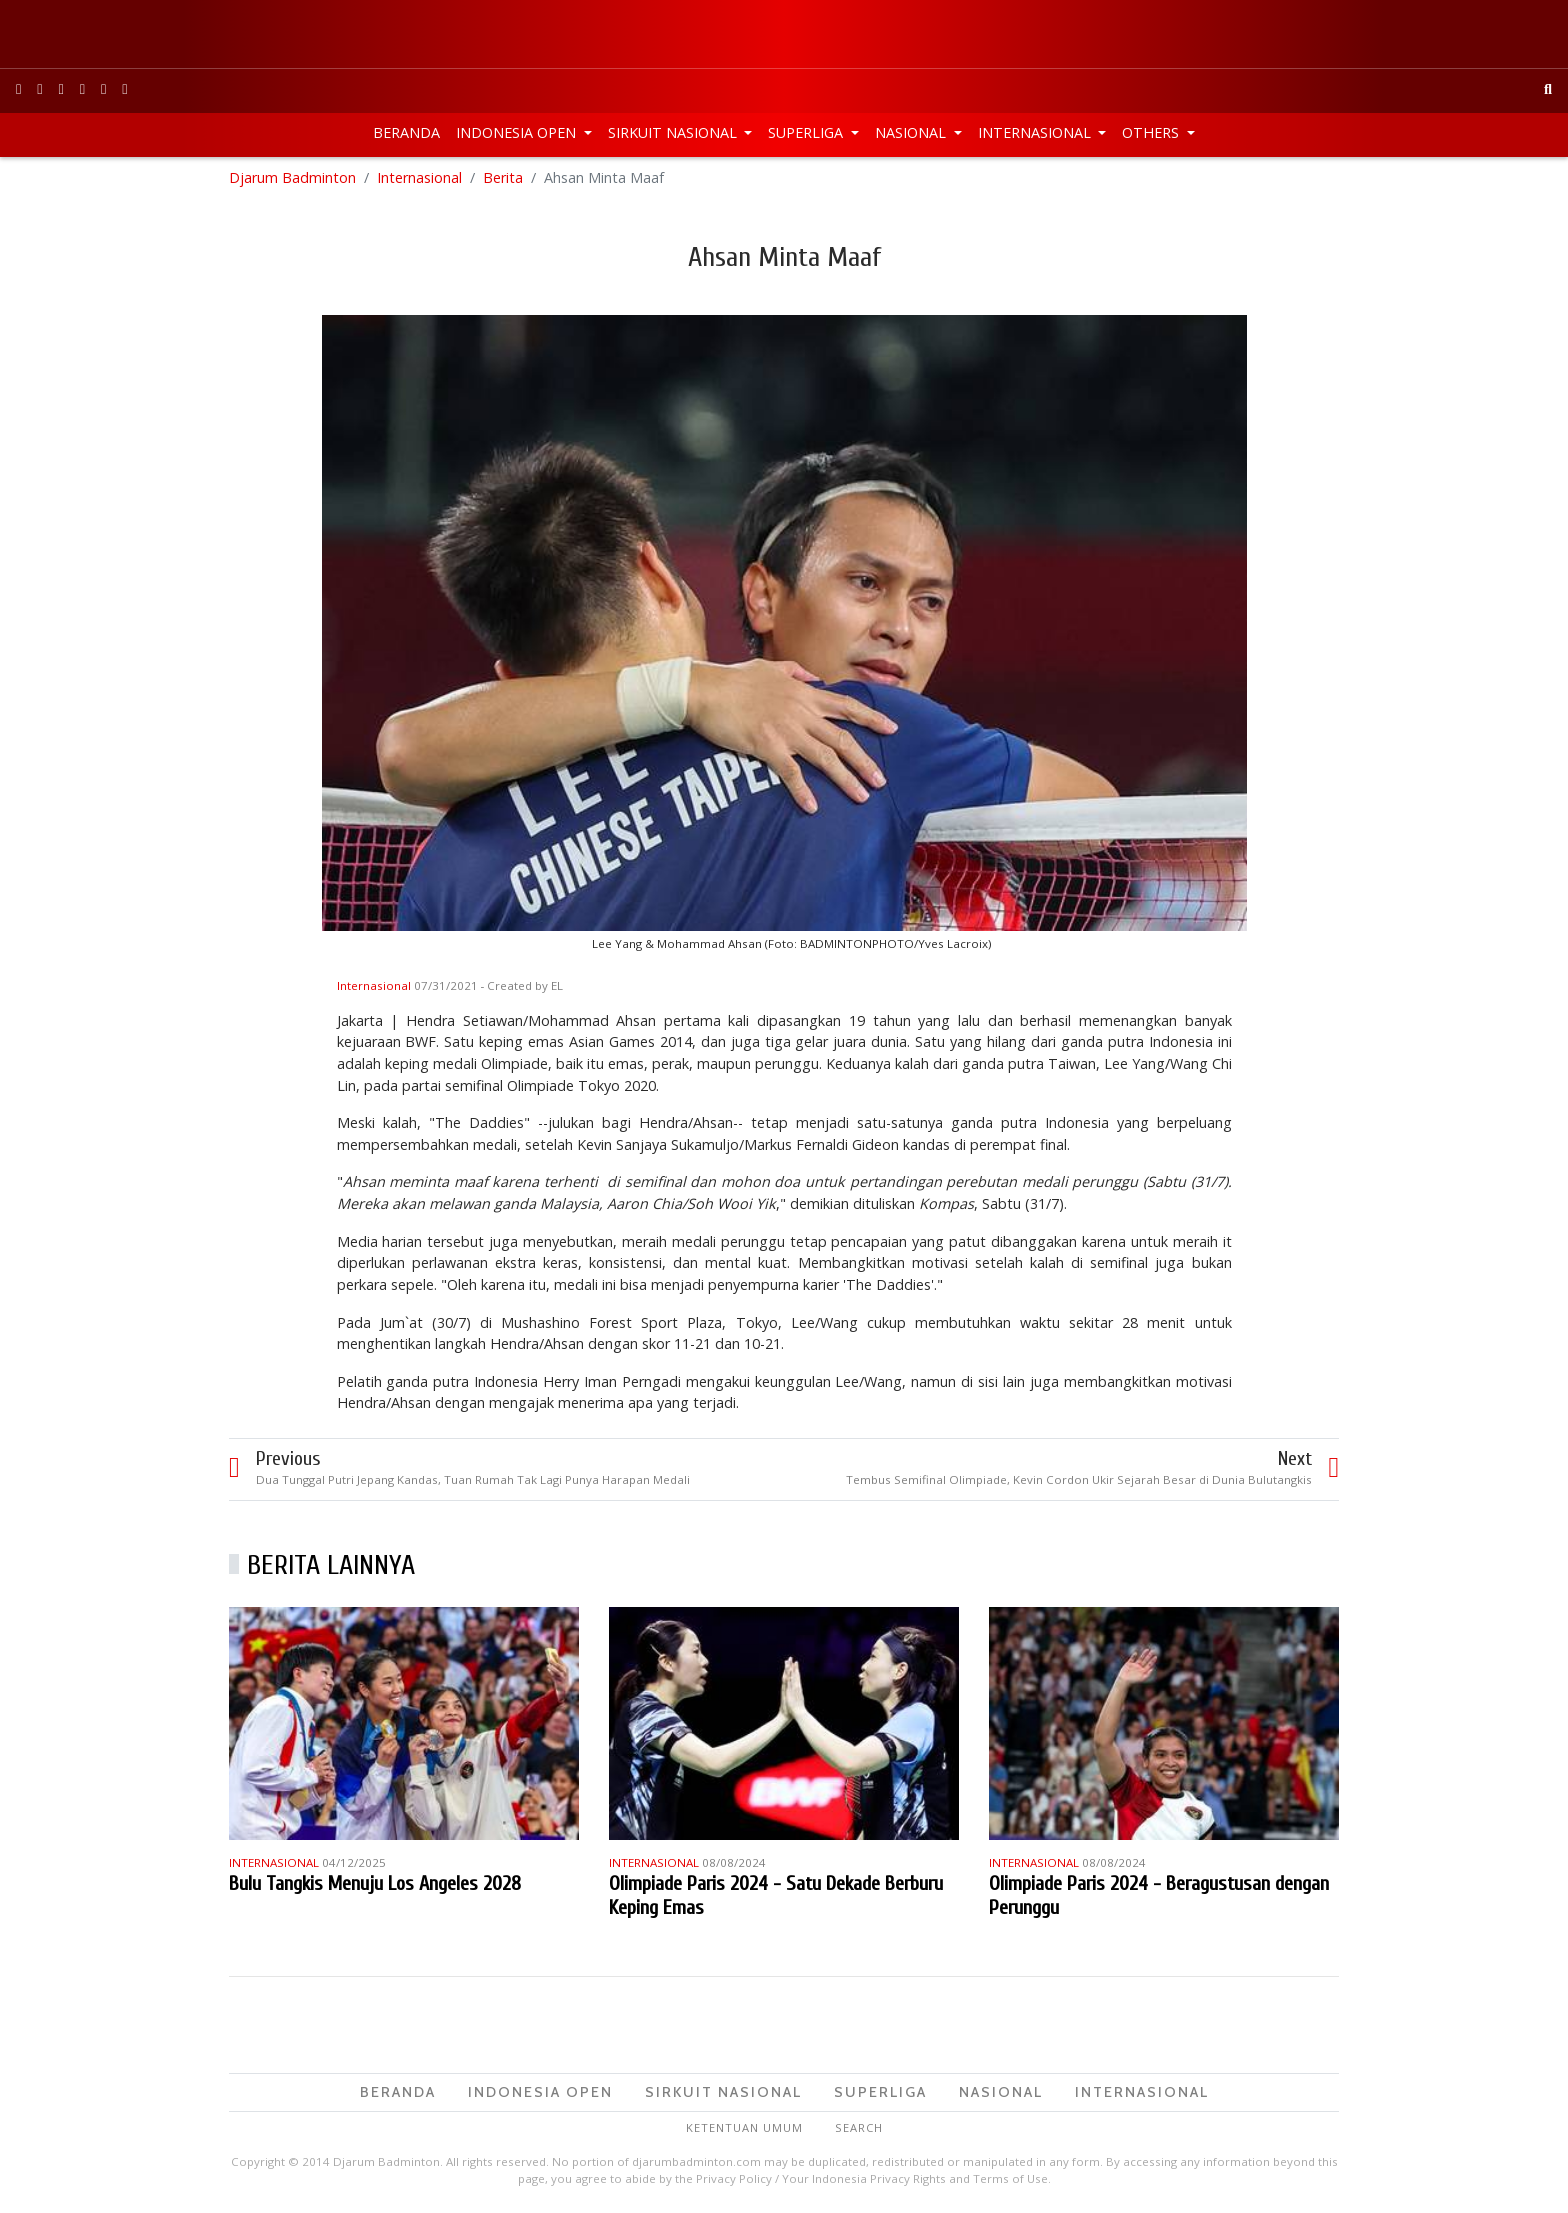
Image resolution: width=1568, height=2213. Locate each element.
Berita (503, 179)
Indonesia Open (518, 132)
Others (1152, 132)
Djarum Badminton (292, 179)
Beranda (406, 132)
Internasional (1036, 132)
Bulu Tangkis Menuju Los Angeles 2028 (375, 1884)
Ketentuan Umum (744, 2129)
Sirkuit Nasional (674, 132)
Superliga (807, 132)
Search (859, 2129)
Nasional (912, 132)
